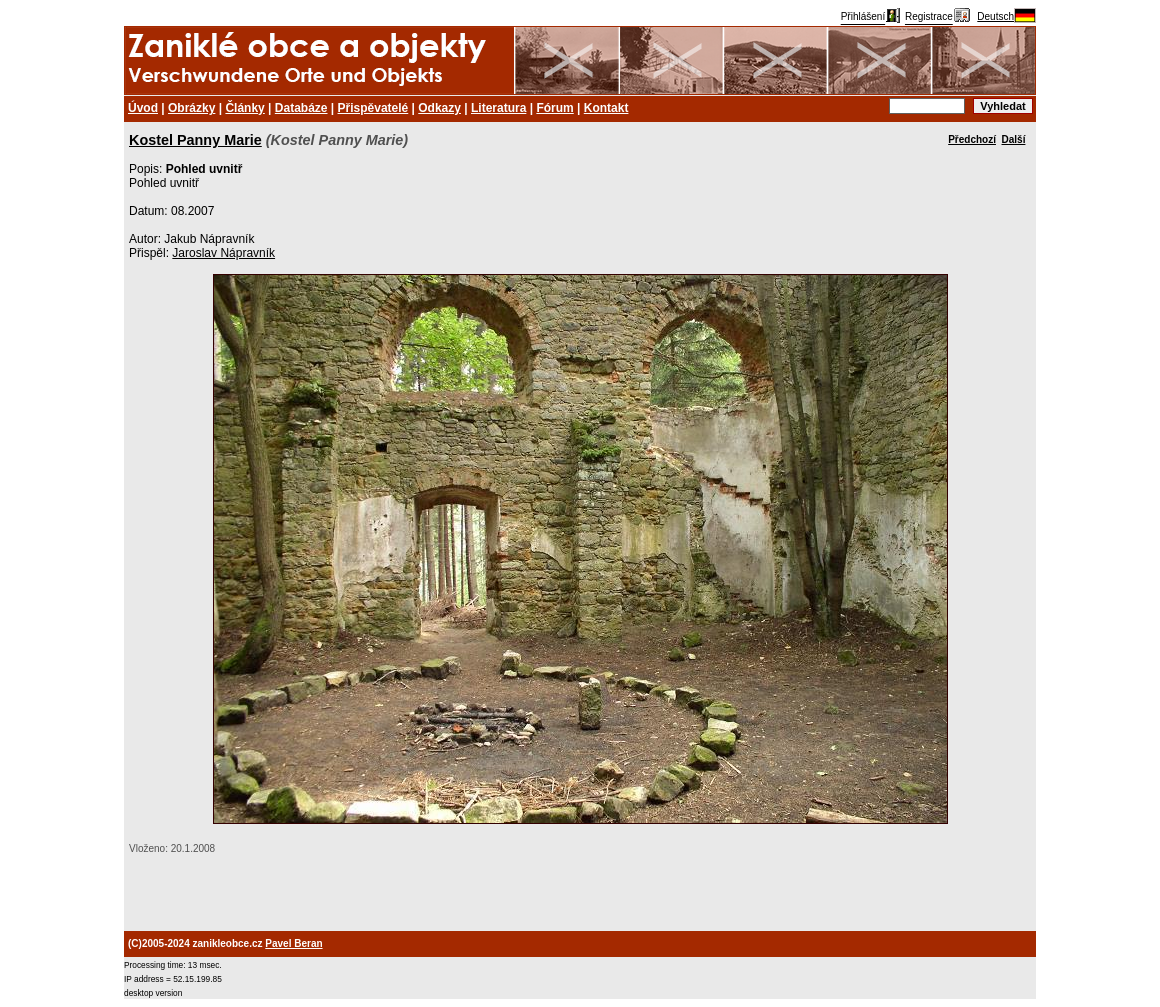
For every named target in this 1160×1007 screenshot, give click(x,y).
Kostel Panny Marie (195, 140)
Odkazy (439, 108)
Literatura (498, 108)
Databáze (301, 108)
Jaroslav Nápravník (223, 253)
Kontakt (606, 108)
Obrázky (191, 108)
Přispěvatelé (373, 108)
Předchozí (972, 139)
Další (1014, 139)
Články (244, 108)
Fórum (554, 108)
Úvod (143, 108)
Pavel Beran (293, 943)
